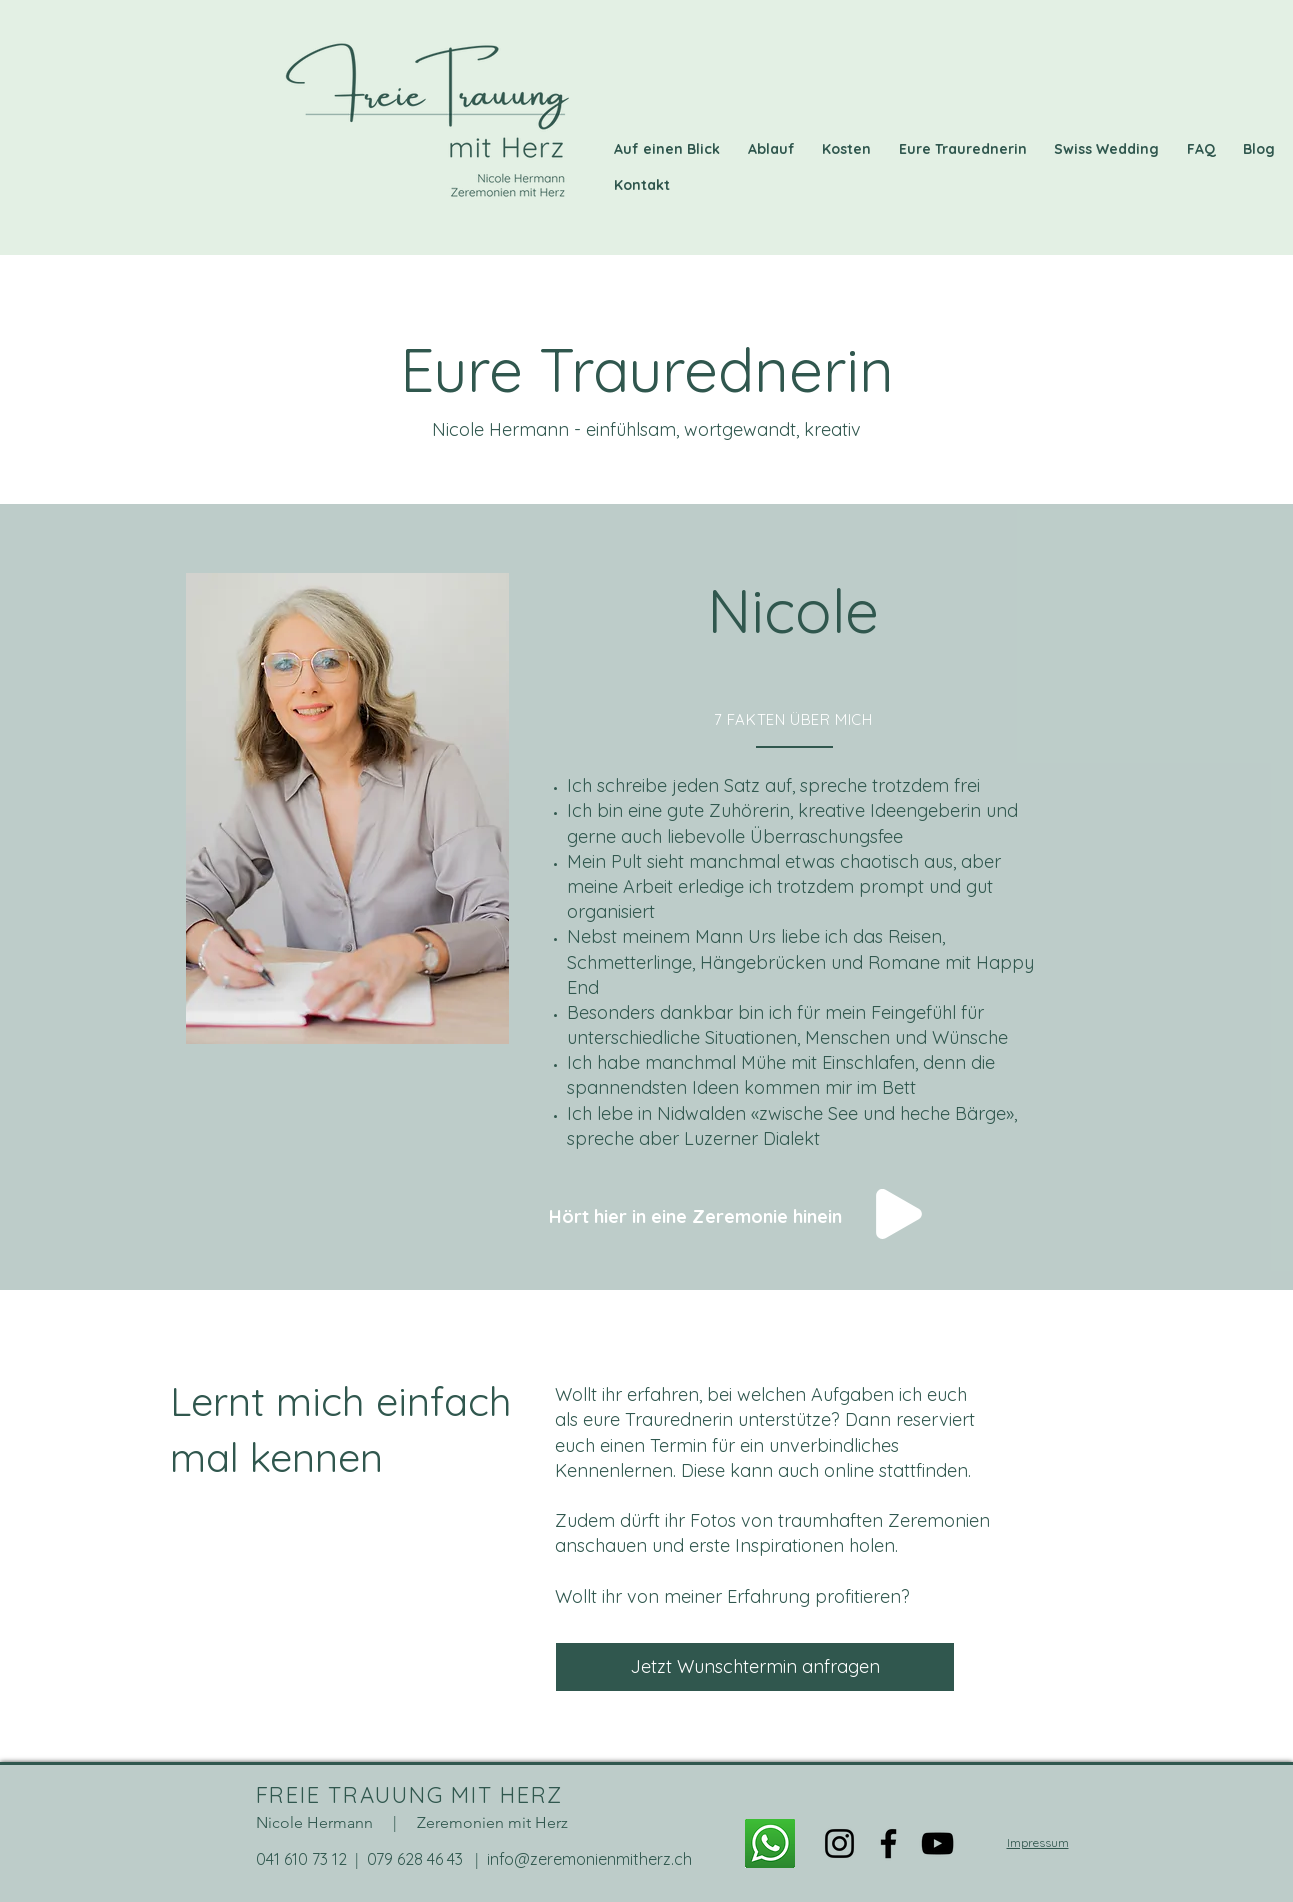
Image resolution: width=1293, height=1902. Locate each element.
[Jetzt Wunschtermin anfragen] (755, 1667)
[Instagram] (839, 1843)
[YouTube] (937, 1843)
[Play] (899, 1214)
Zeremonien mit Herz (492, 1822)
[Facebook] (888, 1843)
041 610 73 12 (301, 1859)
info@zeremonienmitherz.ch (589, 1859)
